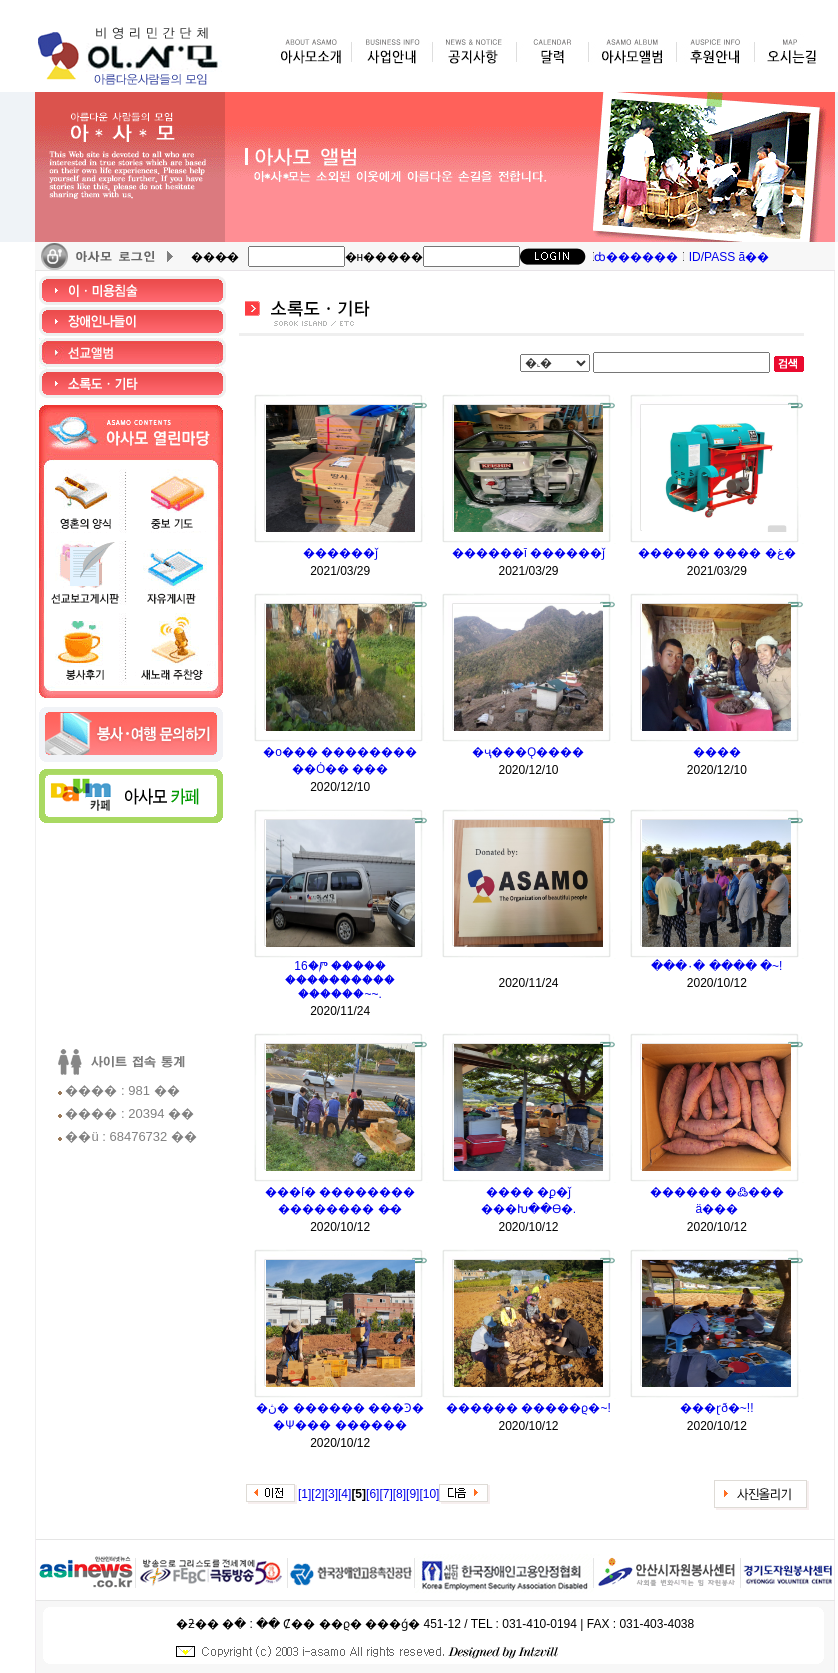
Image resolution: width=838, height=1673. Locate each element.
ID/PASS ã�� (729, 257)
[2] (317, 1494)
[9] (412, 1494)
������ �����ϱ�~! (528, 1408)
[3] (331, 1494)
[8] (399, 1494)
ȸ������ (636, 257)
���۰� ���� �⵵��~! (716, 966)
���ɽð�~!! (716, 1408)
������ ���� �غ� (717, 553)
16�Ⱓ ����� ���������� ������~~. (340, 980)
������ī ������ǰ (529, 553)
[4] (344, 1494)
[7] (385, 1494)
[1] (304, 1494)
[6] (372, 1494)
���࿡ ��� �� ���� (528, 966)
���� (717, 752)
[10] (429, 1494)
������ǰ (340, 553)
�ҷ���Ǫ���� (528, 752)
